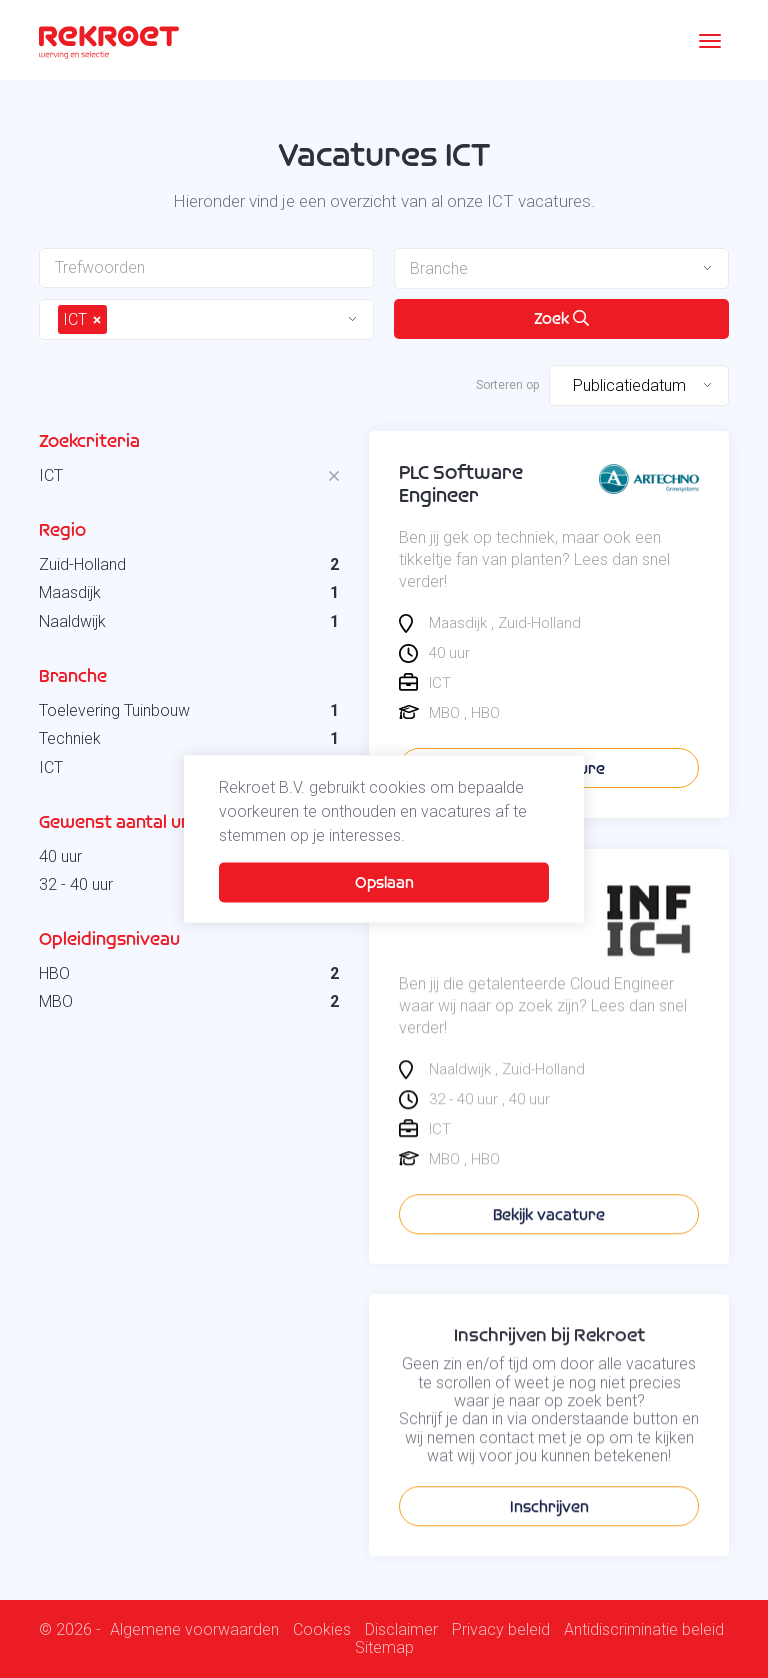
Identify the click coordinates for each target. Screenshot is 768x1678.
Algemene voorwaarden (194, 1630)
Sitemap (384, 1648)
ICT (51, 475)
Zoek (561, 318)
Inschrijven (549, 1543)
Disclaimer (401, 1630)
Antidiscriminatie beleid (644, 1630)
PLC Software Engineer (461, 484)
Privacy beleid (501, 1630)
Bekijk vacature (549, 1251)
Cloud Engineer (466, 928)
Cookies (322, 1630)
